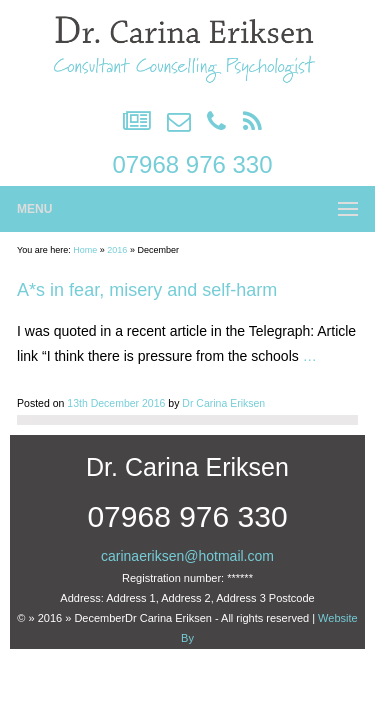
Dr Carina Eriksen (223, 403)
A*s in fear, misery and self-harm (147, 290)
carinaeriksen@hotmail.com (187, 556)
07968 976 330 (192, 164)
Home (85, 250)
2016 (117, 250)
